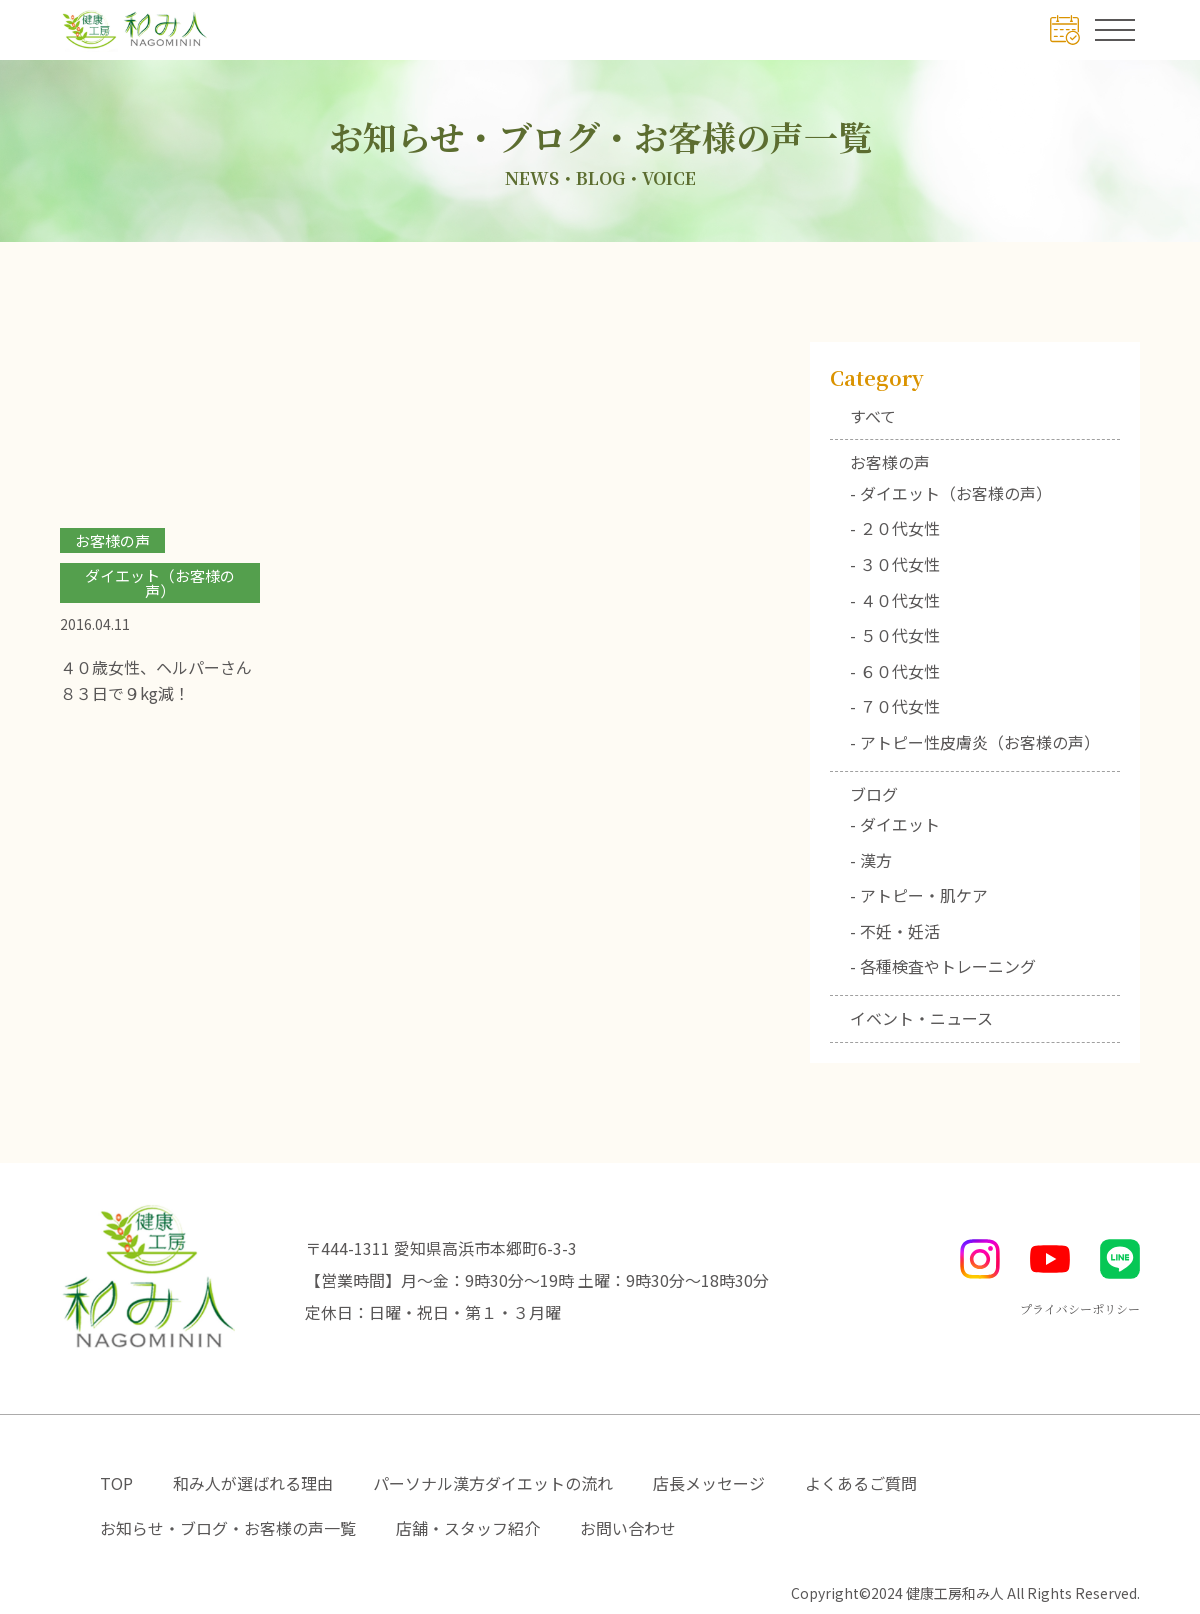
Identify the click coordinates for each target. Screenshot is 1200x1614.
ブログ (874, 794)
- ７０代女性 (895, 706)
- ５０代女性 (895, 635)
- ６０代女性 (895, 671)
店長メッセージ (709, 1483)
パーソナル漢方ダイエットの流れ (493, 1483)
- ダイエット (895, 824)
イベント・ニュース (921, 1018)
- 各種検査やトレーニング (943, 966)
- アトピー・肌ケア (919, 895)
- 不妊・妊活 (895, 931)
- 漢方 (871, 860)
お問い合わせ (628, 1528)
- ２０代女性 (895, 528)
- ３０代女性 (895, 564)
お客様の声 (890, 462)
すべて (873, 416)
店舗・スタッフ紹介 (468, 1528)
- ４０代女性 (895, 600)
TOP (116, 1483)
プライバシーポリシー (1080, 1308)
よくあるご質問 (861, 1483)
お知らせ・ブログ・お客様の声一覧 (228, 1528)
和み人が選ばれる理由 (253, 1483)
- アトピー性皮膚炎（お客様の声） (975, 742)
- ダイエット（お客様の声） (951, 493)
